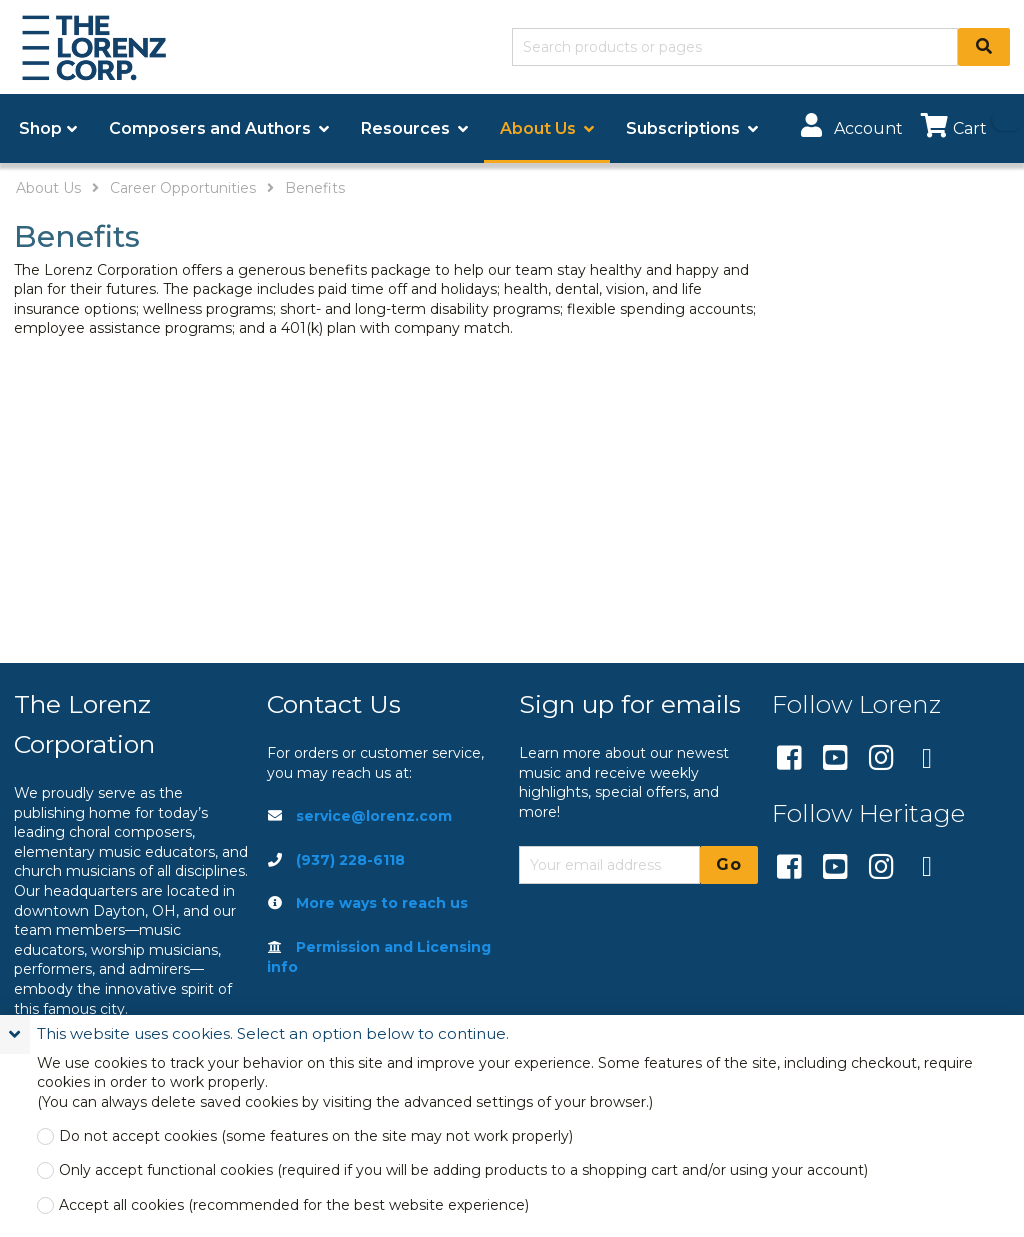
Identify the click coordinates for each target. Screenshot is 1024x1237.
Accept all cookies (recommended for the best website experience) (294, 1205)
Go (729, 864)
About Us (48, 188)
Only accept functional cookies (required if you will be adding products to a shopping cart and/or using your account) (463, 1170)
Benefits (315, 188)
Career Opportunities (183, 188)
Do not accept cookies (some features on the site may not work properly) (316, 1136)
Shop (40, 128)
